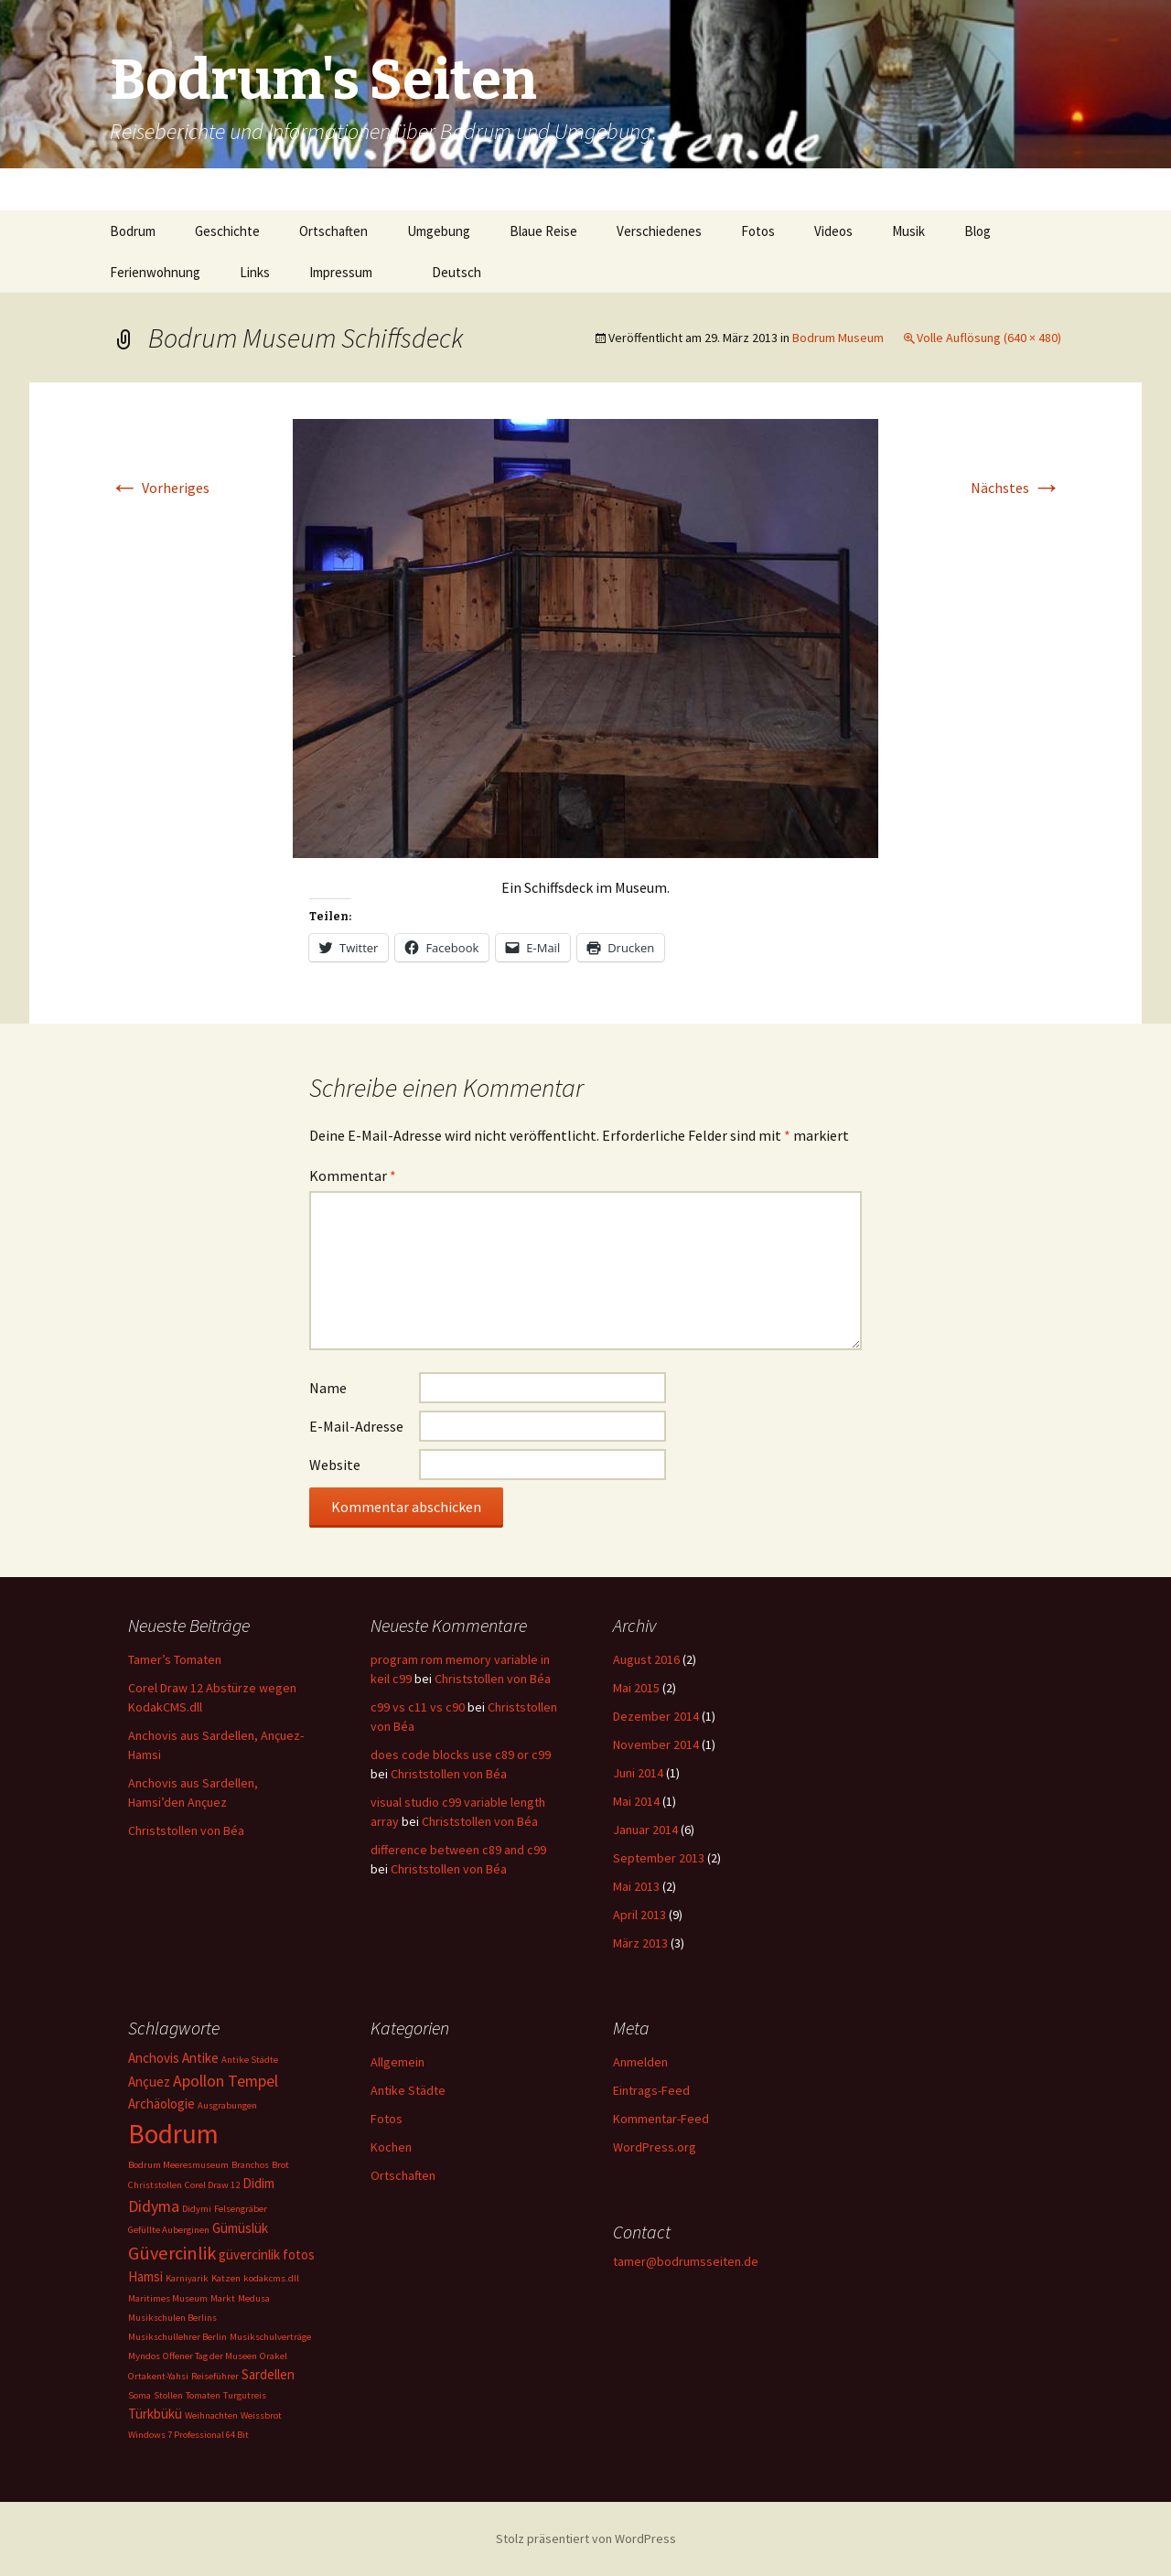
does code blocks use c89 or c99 (461, 1754)
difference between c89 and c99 (458, 1849)
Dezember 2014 (656, 1716)
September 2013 (658, 1858)
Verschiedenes (659, 231)
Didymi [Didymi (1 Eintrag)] (196, 2209)
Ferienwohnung (155, 272)
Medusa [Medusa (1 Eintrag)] (254, 2298)
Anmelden (640, 2062)
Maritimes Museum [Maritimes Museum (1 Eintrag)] (168, 2298)
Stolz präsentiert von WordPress (586, 2538)
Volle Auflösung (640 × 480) (989, 337)
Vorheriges (159, 487)
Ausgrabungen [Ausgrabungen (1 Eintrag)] (227, 2105)
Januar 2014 (645, 1829)
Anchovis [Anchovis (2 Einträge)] (153, 2057)
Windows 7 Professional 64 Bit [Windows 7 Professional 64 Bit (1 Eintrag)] (188, 2435)
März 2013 (640, 1943)
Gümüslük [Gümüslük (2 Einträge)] (240, 2228)
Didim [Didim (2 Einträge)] (258, 2183)
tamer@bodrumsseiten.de (685, 2261)
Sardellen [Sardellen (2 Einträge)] (268, 2374)
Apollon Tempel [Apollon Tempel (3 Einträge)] (225, 2080)
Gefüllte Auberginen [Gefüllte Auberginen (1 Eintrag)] (168, 2230)
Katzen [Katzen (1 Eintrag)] (226, 2278)
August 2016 (646, 1659)
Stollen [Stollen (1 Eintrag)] (168, 2395)
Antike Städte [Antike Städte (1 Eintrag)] (249, 2060)
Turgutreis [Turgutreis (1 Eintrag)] (244, 2395)
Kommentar (352, 1175)
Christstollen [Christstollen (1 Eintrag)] (155, 2185)
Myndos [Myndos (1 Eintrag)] (144, 2356)
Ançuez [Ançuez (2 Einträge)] (149, 2081)
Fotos (758, 231)
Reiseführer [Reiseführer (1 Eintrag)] (215, 2376)
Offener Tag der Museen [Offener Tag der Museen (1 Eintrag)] (210, 2356)
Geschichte (227, 231)
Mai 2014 (636, 1801)
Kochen (391, 2147)
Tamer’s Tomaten (176, 1659)
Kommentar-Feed (661, 2118)
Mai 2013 (636, 1886)
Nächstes (1016, 487)
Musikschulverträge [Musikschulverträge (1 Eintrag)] (270, 2337)
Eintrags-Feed (651, 2090)
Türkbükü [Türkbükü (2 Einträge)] (155, 2413)
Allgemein (397, 2062)
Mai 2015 (636, 1688)
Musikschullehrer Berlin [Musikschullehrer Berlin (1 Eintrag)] (177, 2337)
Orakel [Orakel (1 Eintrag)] (273, 2356)
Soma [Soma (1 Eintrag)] (139, 2395)
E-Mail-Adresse (356, 1426)
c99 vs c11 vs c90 (418, 1707)
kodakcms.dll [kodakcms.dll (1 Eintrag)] (271, 2278)
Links (255, 272)
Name (328, 1388)
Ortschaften (333, 231)
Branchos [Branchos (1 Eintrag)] (250, 2165)
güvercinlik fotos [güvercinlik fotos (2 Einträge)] (267, 2254)
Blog (977, 231)
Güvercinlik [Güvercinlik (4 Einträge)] (172, 2253)
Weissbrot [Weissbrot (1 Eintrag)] (261, 2415)
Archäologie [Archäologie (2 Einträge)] (161, 2103)
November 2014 (656, 1744)
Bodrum (133, 231)
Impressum (340, 272)
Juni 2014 (638, 1773)
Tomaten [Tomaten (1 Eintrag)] (203, 2395)
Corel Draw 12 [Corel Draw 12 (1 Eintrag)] (212, 2185)
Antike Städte (408, 2090)
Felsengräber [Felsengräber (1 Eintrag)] (240, 2209)
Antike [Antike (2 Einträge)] (200, 2057)
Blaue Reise (543, 231)
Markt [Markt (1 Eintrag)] (222, 2298)
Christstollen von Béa (186, 1830)
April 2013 (639, 1914)
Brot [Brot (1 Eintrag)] (280, 2165)
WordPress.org (654, 2147)
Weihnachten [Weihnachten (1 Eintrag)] (211, 2415)
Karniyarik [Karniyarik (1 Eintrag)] (187, 2278)
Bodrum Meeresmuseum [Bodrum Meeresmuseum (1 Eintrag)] (178, 2165)
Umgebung (438, 231)
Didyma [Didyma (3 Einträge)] (153, 2205)
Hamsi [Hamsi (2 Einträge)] (145, 2276)
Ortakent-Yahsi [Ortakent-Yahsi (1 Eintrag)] (158, 2376)
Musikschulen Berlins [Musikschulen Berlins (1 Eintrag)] (172, 2318)
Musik (908, 231)
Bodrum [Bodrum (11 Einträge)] (173, 2134)
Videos (833, 231)
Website (334, 1464)
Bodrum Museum (838, 337)
